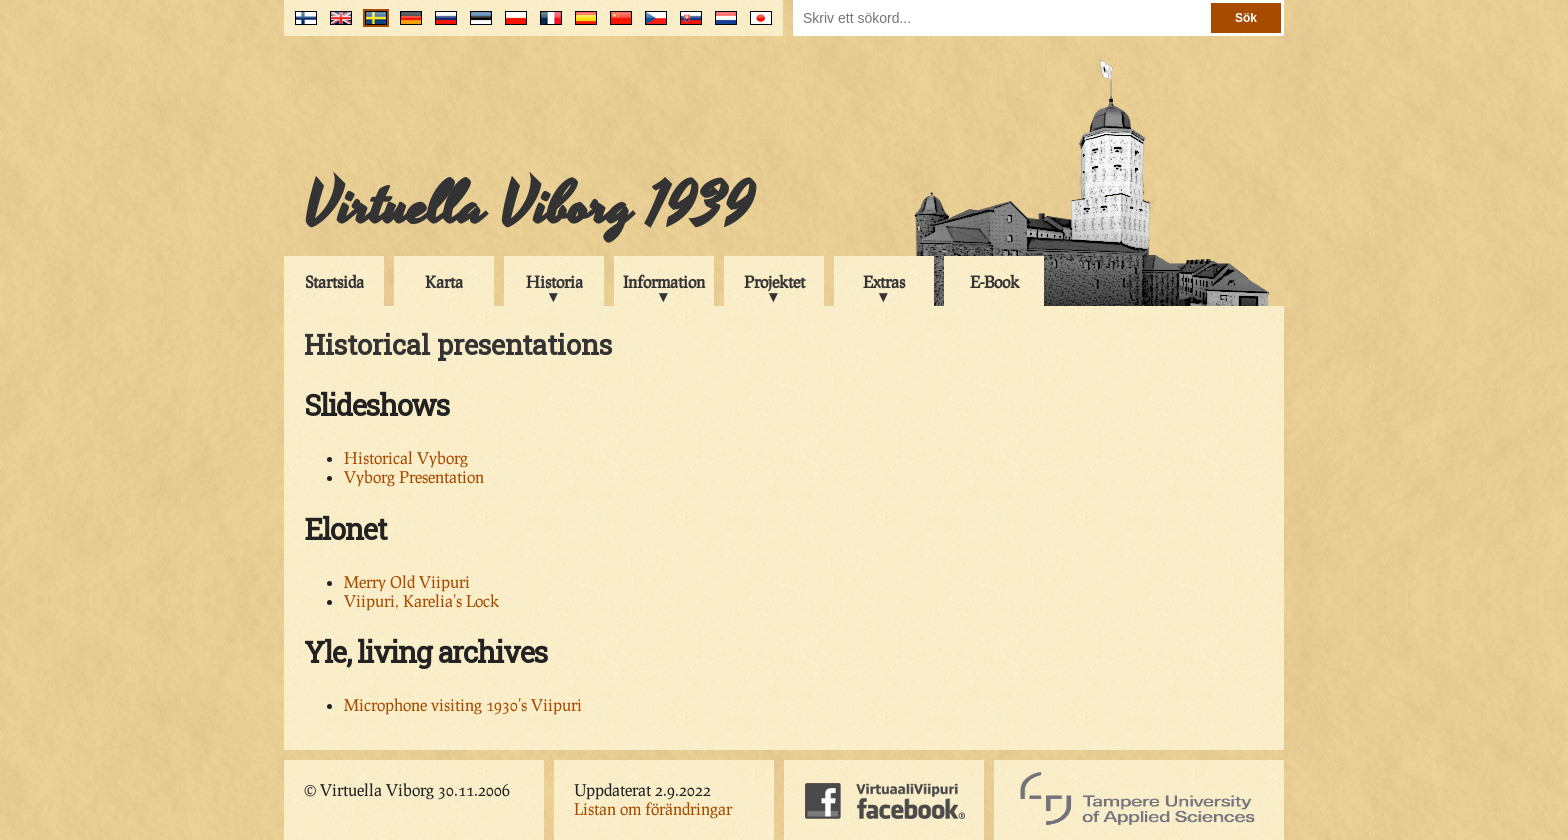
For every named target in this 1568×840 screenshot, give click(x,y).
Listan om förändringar (653, 808)
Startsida (334, 281)
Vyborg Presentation (414, 476)
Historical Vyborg (406, 457)
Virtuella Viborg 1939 (528, 207)
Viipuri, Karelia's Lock (421, 600)
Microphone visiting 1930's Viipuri (463, 704)
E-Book (994, 281)
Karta (444, 281)
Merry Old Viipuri (407, 581)
